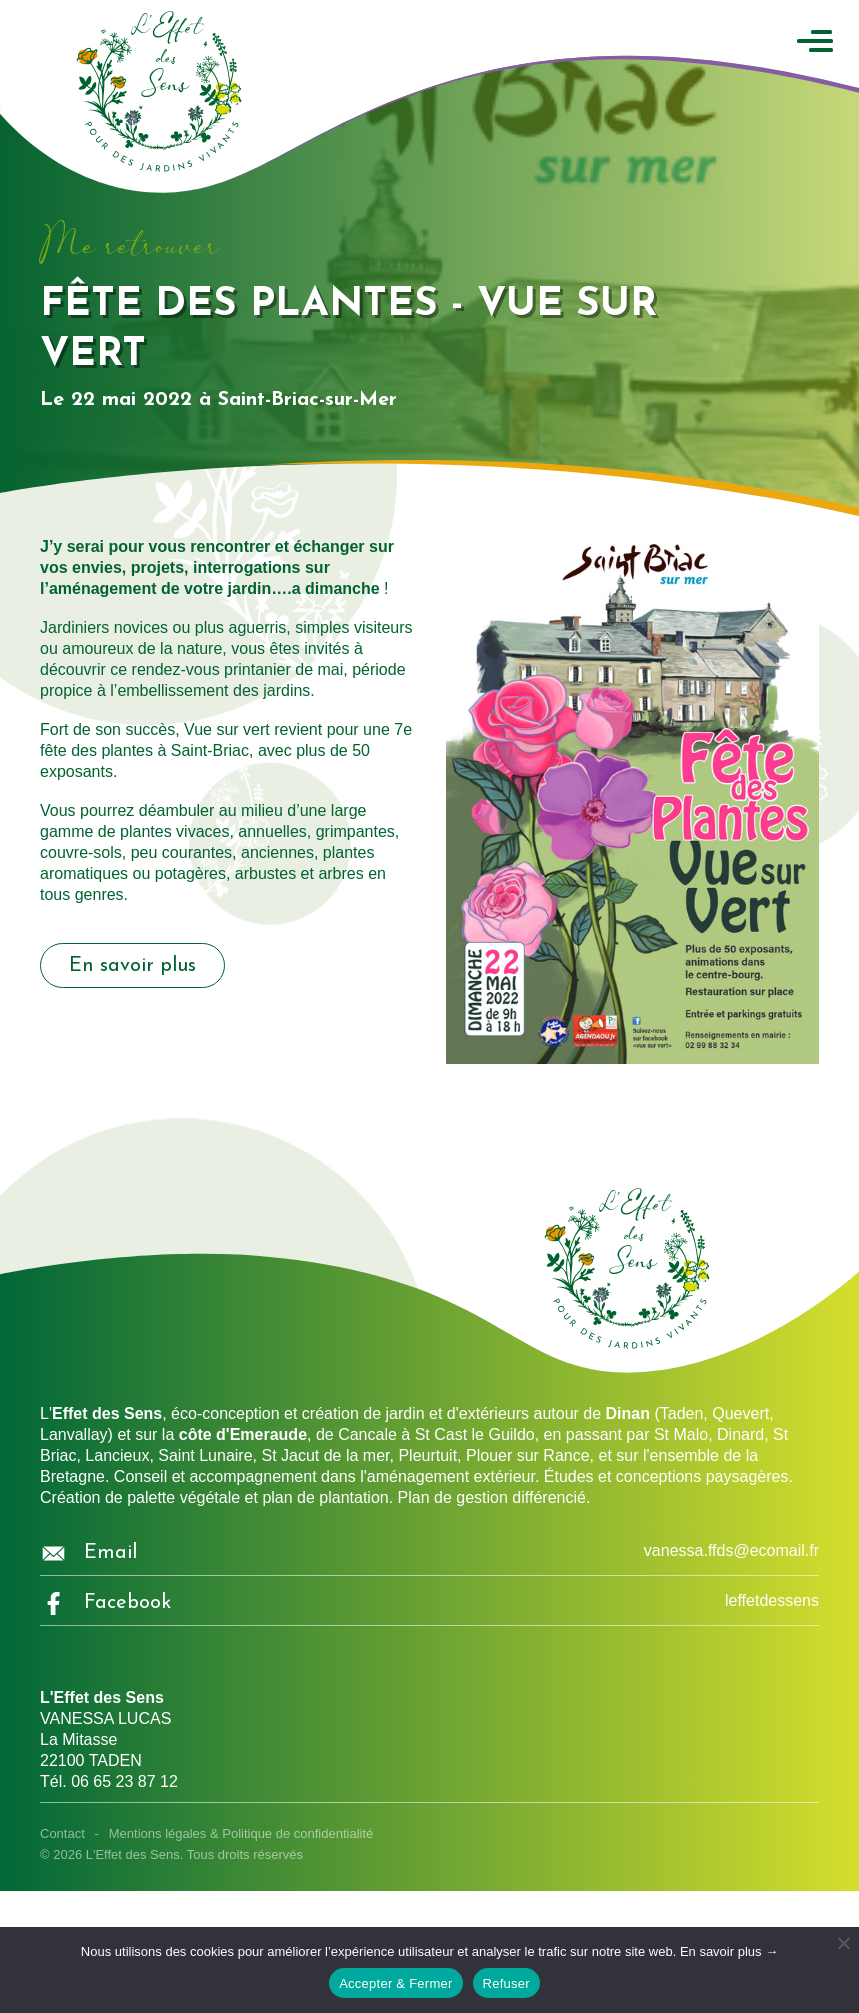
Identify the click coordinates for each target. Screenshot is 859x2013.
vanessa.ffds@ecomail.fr (731, 1550)
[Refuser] (843, 1943)
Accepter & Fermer (395, 1983)
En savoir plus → (729, 1951)
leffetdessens (772, 1600)
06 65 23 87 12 (124, 1781)
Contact (62, 1833)
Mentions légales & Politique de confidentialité (241, 1833)
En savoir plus (132, 966)
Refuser (506, 1983)
